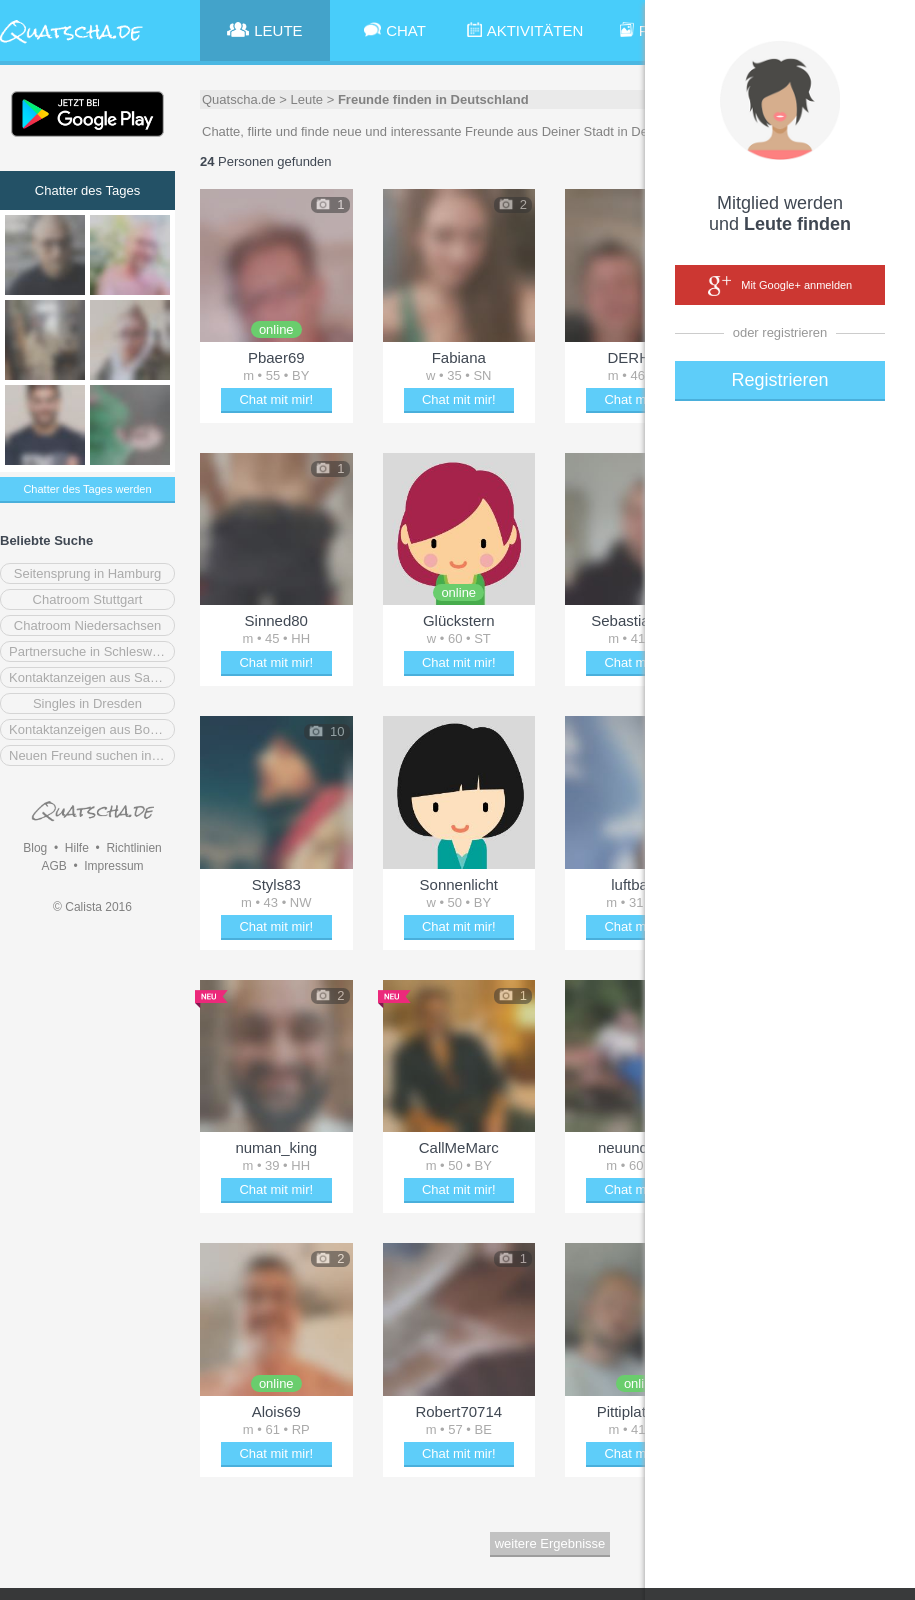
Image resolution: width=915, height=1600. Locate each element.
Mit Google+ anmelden (780, 286)
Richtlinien (133, 848)
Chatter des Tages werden (87, 489)
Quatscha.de (239, 99)
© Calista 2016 (92, 907)
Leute (307, 99)
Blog (35, 848)
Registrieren (779, 380)
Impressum (113, 866)
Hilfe (77, 848)
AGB (53, 866)
